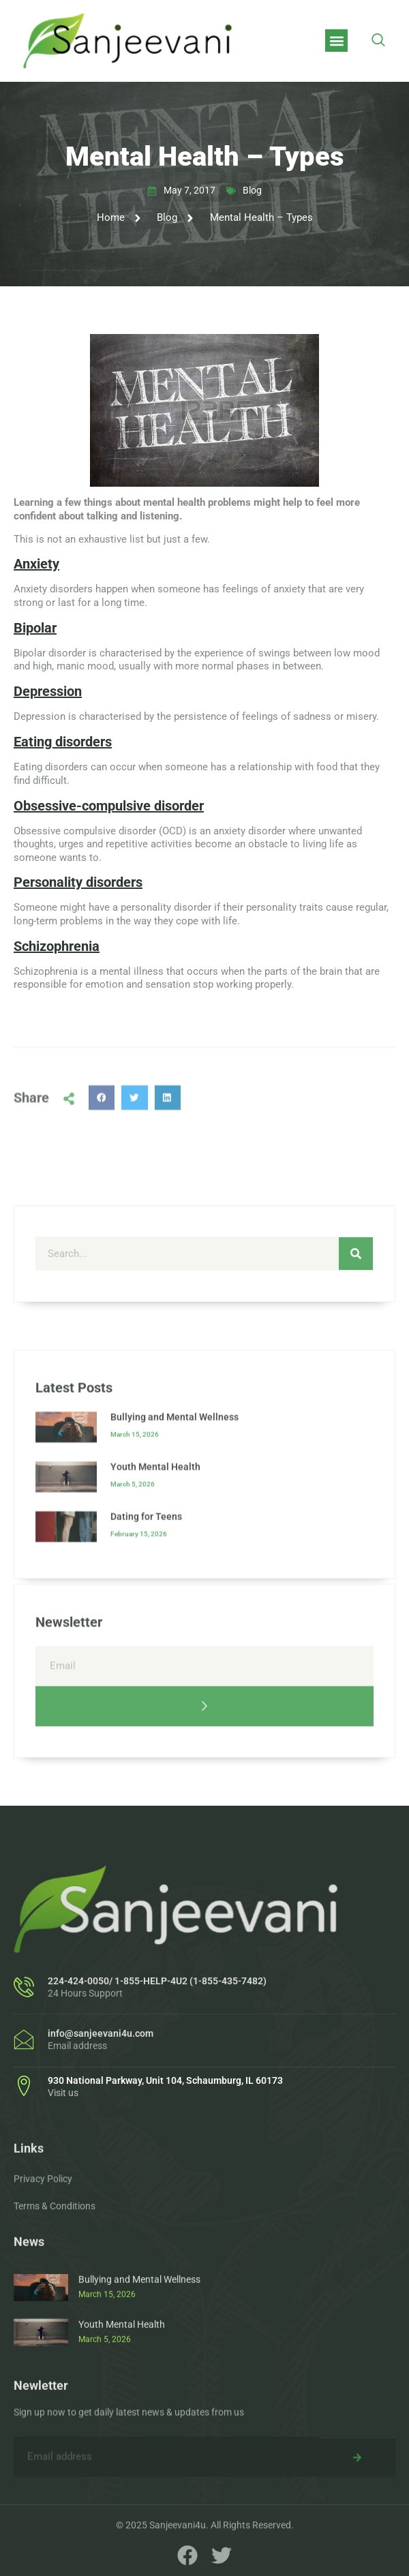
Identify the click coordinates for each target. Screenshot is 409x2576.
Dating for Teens (146, 1662)
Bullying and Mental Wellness (174, 1563)
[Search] (356, 1315)
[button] (336, 40)
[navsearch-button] (378, 41)
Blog (252, 190)
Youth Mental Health (155, 1612)
